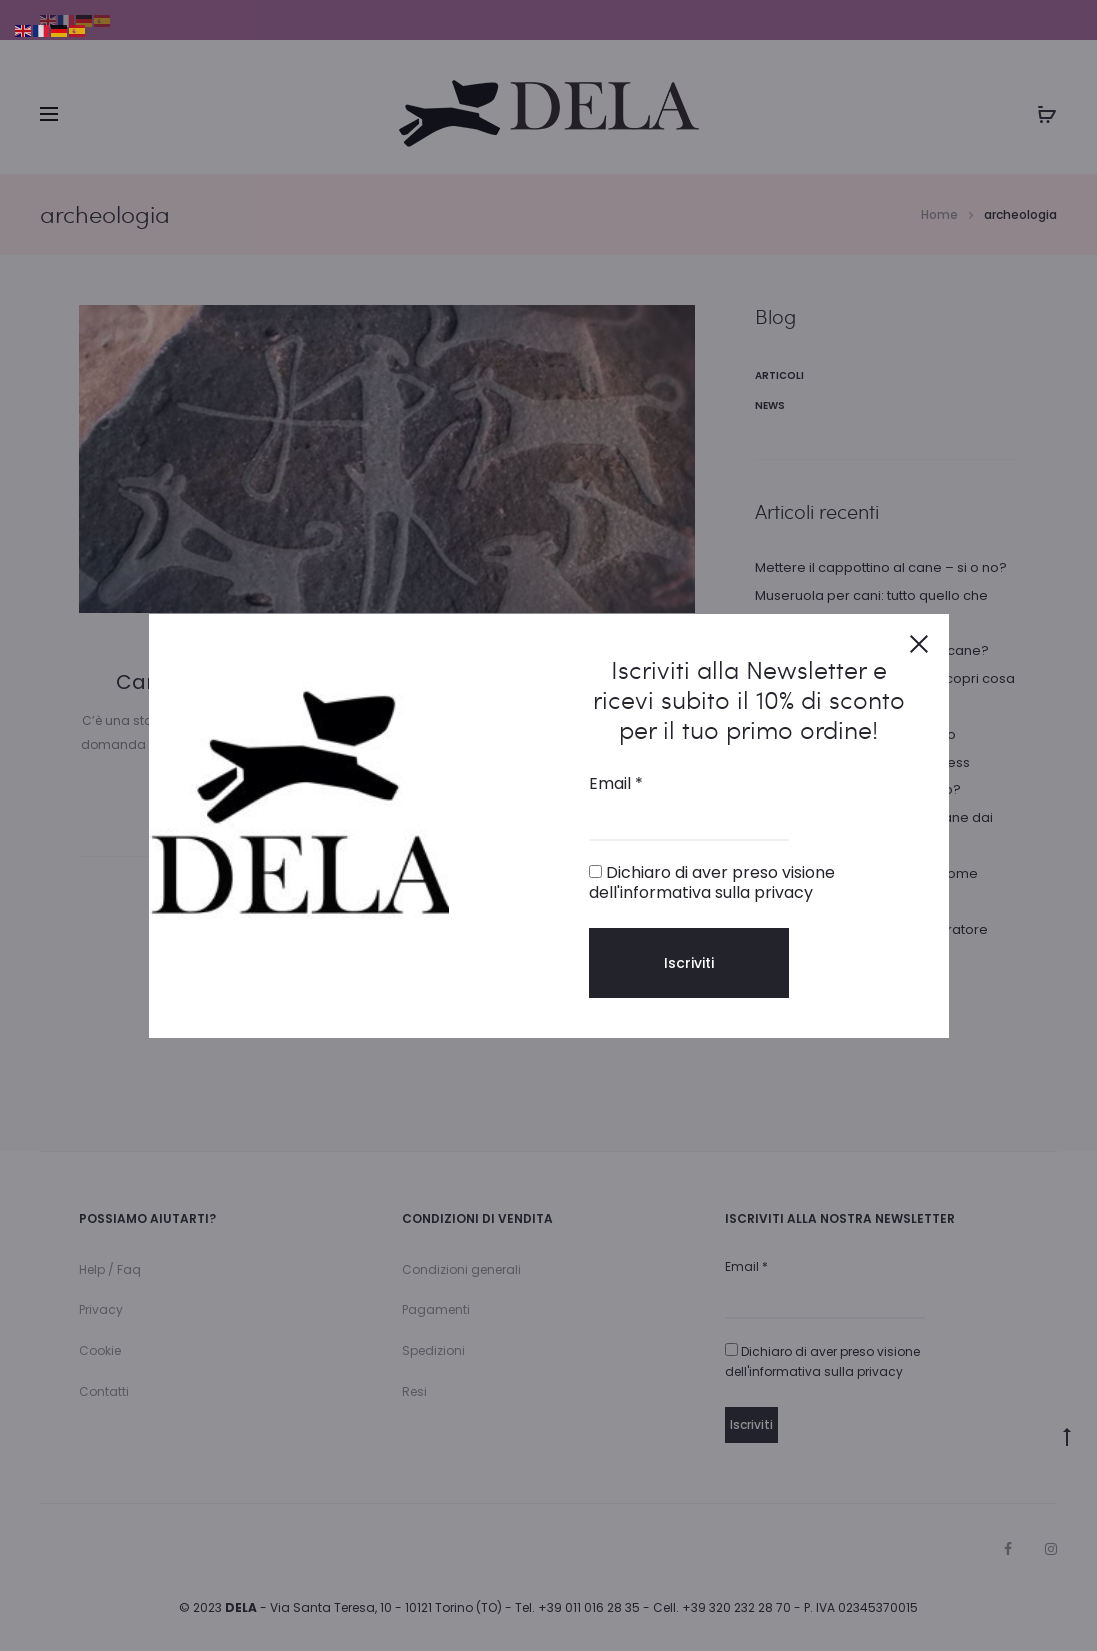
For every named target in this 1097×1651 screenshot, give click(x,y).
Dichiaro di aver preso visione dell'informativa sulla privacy (712, 882)
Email (616, 784)
